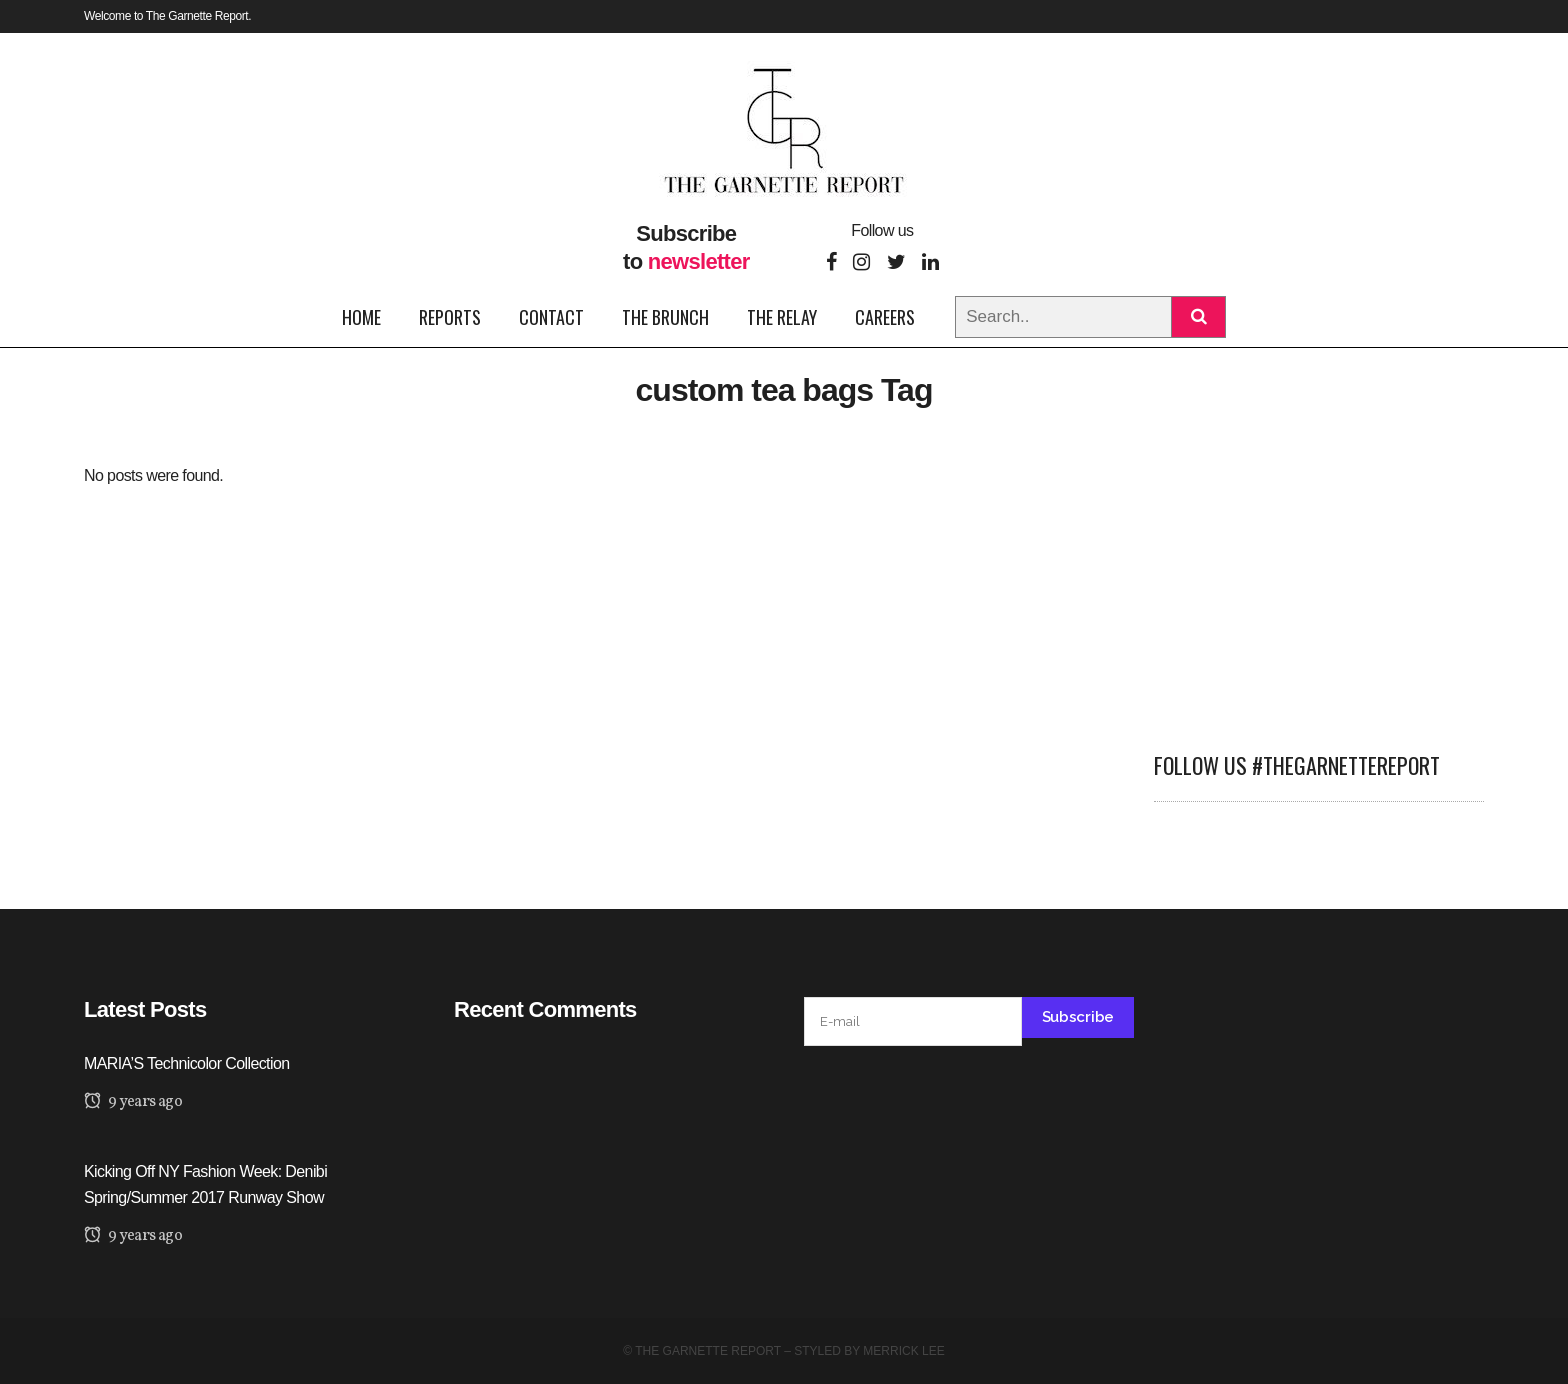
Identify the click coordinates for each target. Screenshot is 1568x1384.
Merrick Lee (903, 1351)
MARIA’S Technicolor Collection (187, 1063)
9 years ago (133, 1102)
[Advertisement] (1319, 587)
